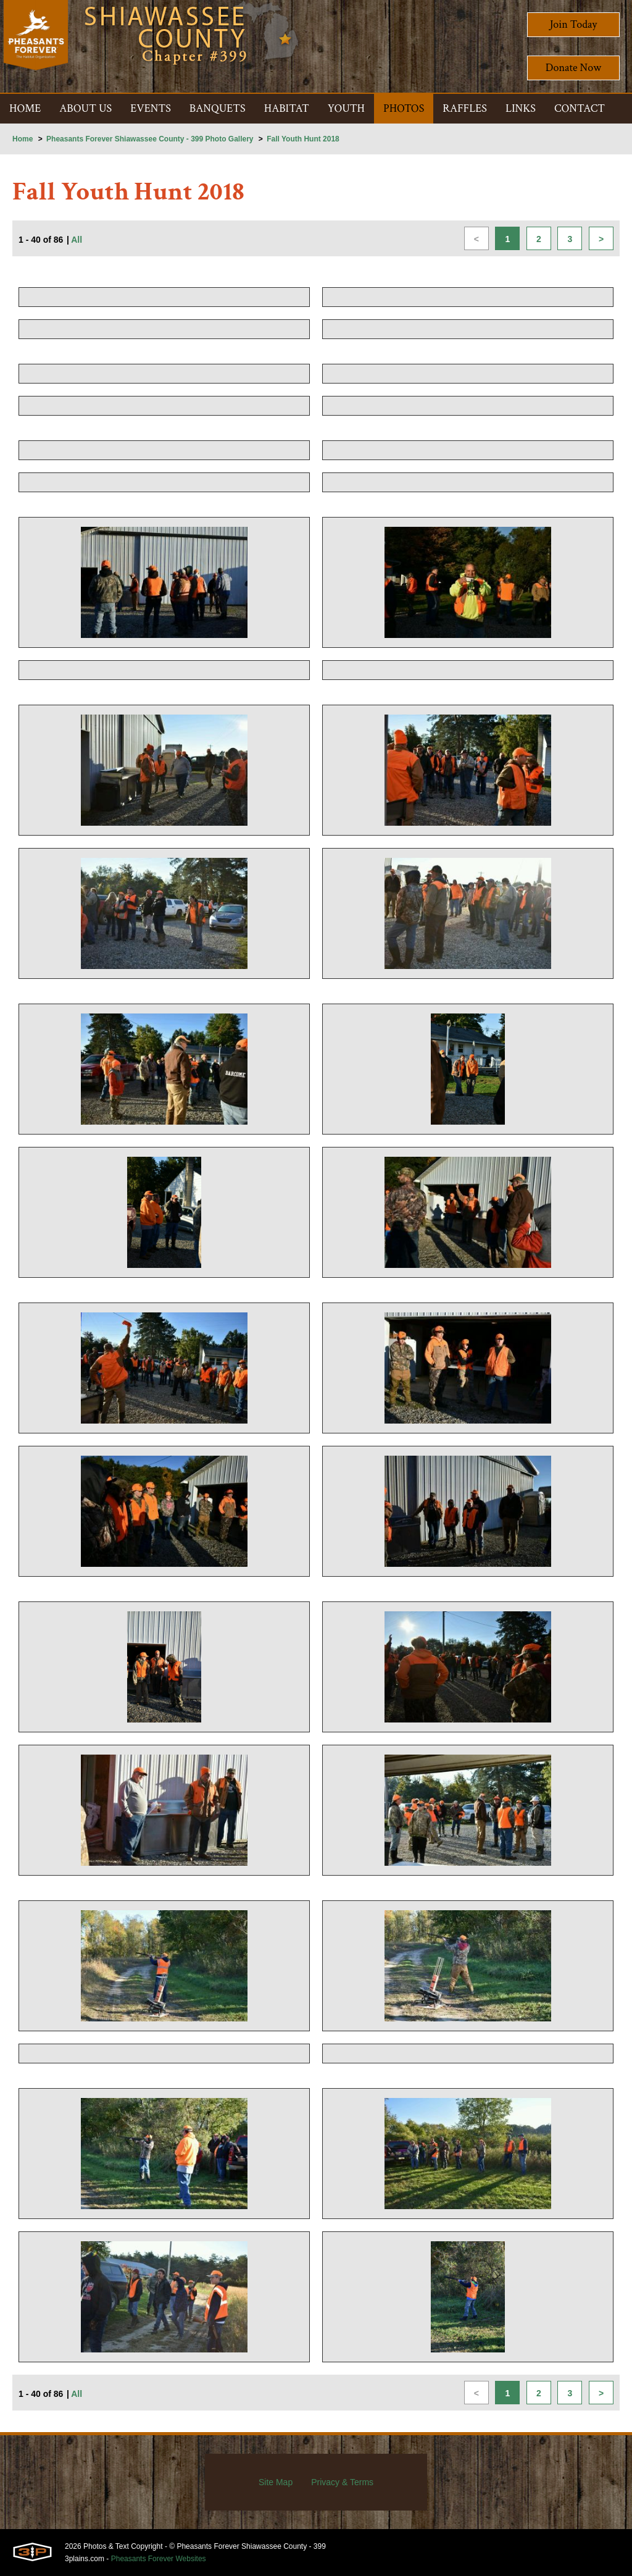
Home (22, 139)
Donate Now (573, 68)
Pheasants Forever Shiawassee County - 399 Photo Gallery (149, 139)
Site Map (276, 2482)
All (76, 240)
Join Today (573, 24)
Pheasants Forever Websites (158, 2558)
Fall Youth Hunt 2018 (303, 139)
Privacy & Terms (342, 2482)
